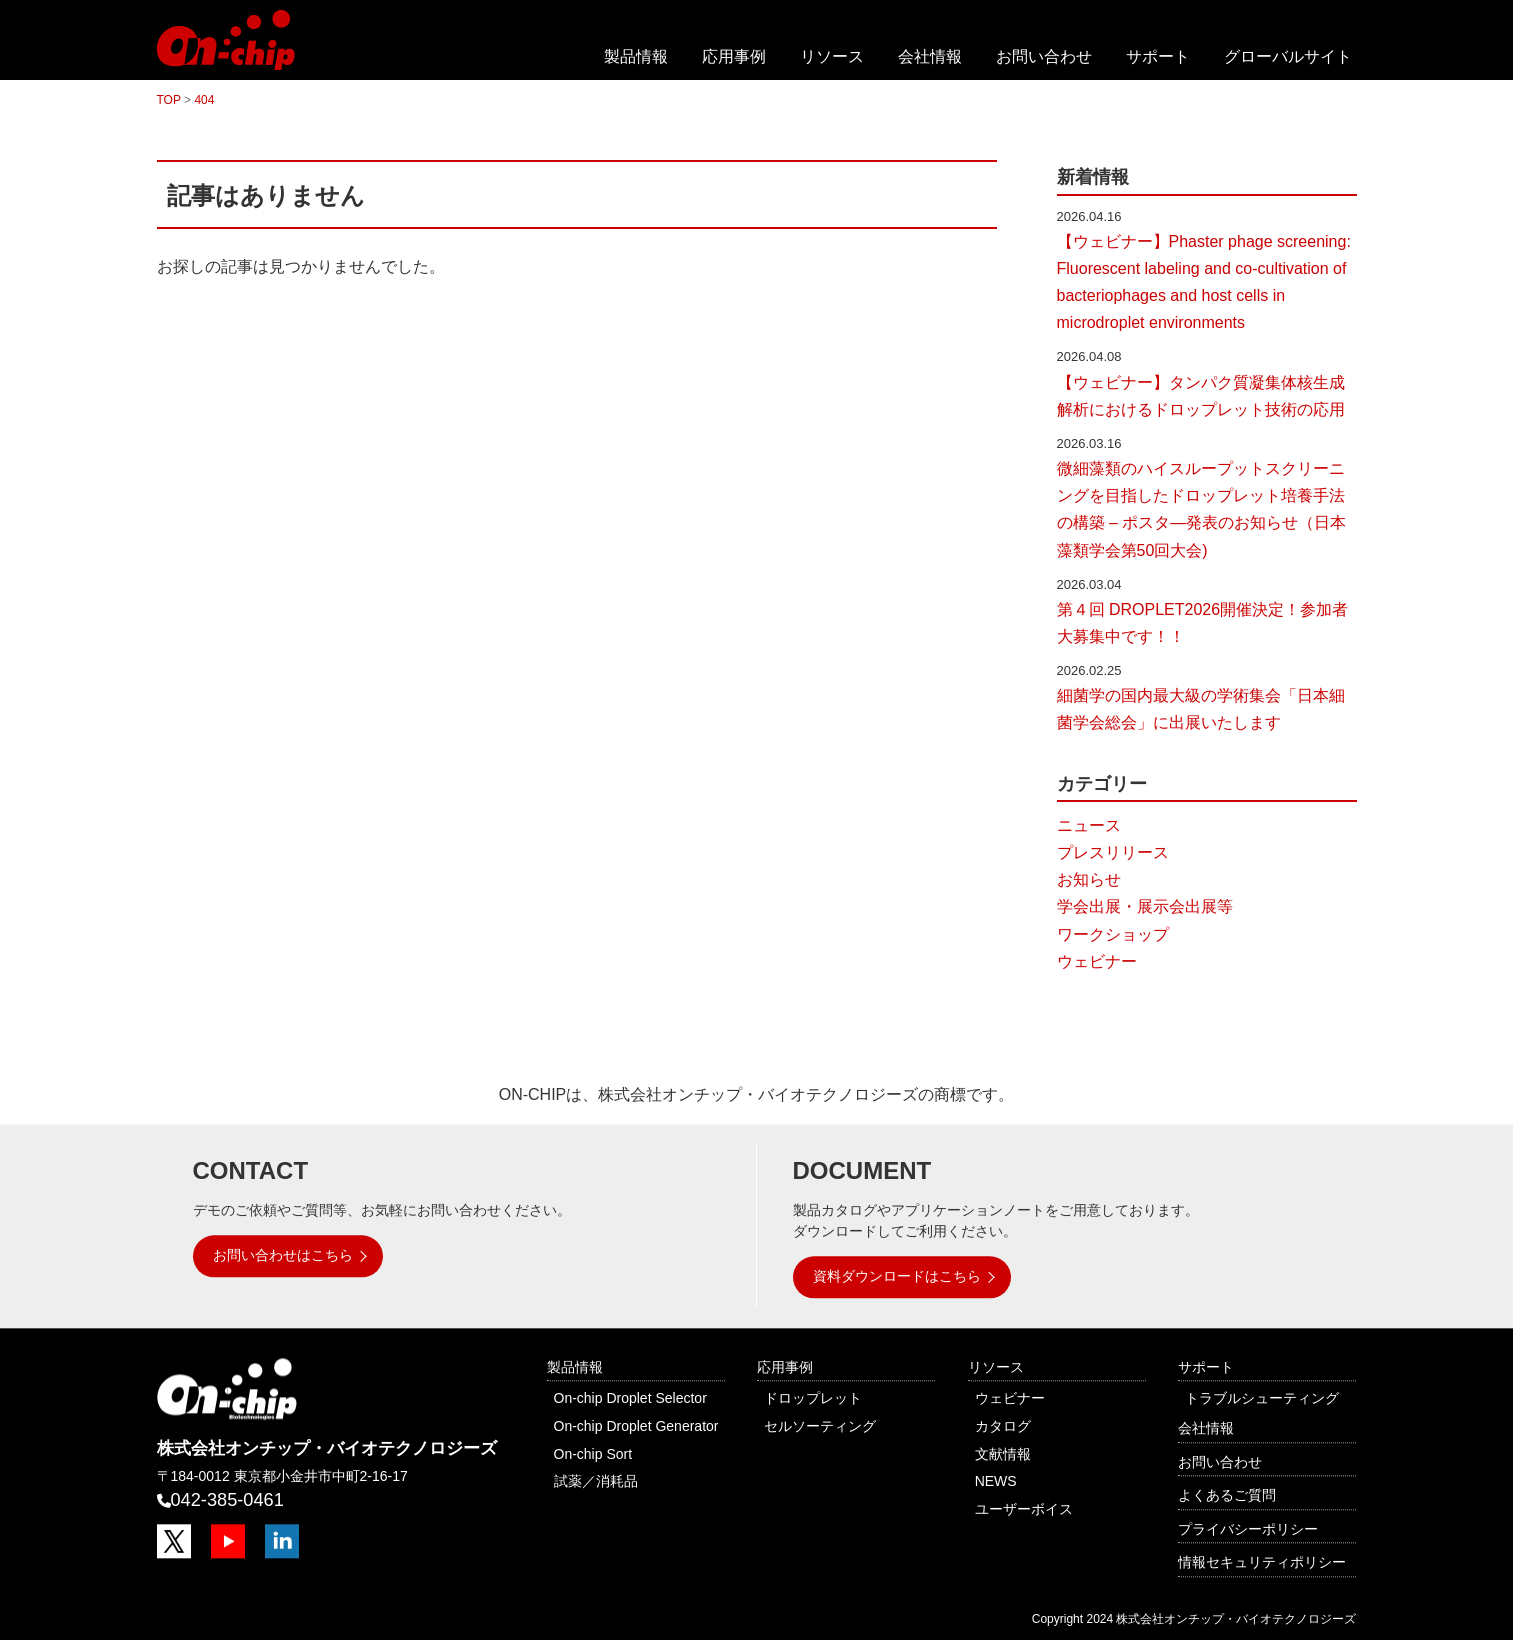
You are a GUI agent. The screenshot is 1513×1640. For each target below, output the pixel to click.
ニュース (1089, 825)
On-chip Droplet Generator (636, 1426)
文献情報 (1003, 1454)
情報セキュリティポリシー (1262, 1563)
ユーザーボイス (1024, 1509)
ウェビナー (1097, 961)
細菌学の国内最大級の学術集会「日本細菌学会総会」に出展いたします (1201, 709)
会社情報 (930, 56)
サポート (1158, 56)
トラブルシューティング (1262, 1399)
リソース (832, 56)
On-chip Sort (593, 1454)
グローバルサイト (1288, 56)
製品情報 (636, 56)
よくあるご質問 (1227, 1495)
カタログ (1003, 1426)
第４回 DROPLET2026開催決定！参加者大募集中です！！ (1203, 623)
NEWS (996, 1481)
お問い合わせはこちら (283, 1255)
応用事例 (734, 56)
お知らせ (1089, 879)
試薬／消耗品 (596, 1481)
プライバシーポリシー (1248, 1529)
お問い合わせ (1044, 56)
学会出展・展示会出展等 (1145, 906)
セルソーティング (820, 1426)
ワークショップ (1113, 934)
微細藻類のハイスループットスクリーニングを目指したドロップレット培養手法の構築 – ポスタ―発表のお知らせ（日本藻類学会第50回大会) (1202, 509)
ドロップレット (813, 1399)
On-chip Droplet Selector (630, 1399)
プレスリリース (1113, 852)
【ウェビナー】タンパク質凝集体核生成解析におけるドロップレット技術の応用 (1201, 396)
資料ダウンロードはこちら (897, 1276)
